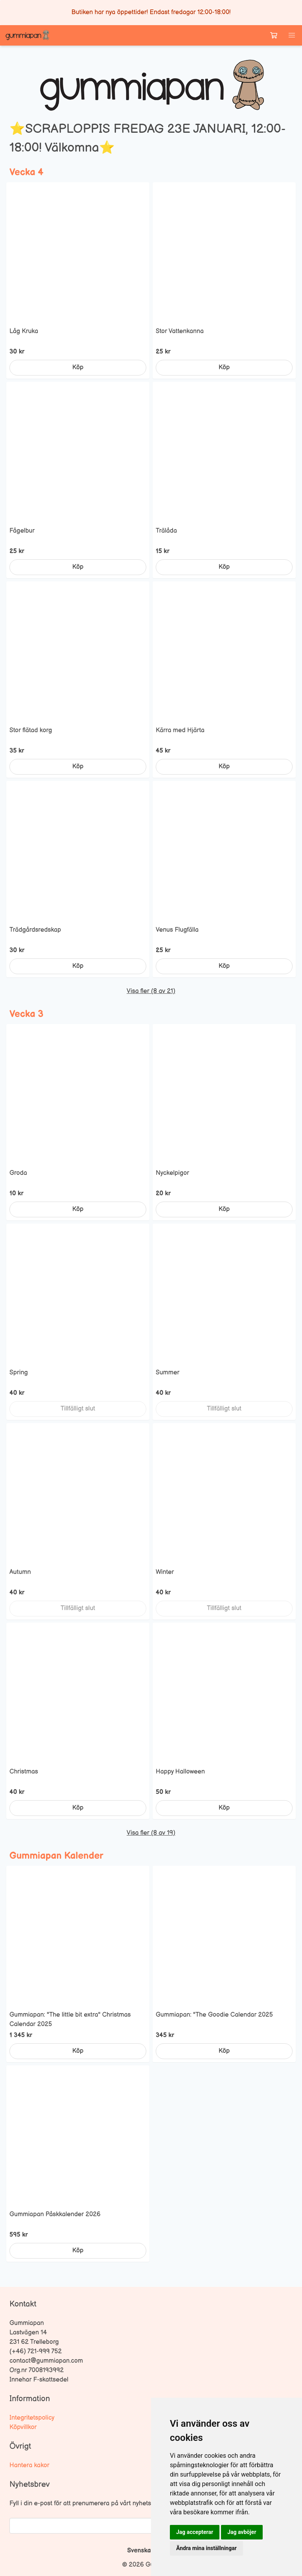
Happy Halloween (180, 1771)
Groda (18, 1173)
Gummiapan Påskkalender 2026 (55, 2214)
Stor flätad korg (30, 730)
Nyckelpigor (172, 1173)
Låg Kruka (23, 331)
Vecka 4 (26, 172)
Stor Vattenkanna (180, 331)
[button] (292, 35)
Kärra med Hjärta (180, 730)
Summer (167, 1372)
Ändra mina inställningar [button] (206, 2548)
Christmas (23, 1771)
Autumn (20, 1572)
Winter (165, 1572)
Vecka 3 (26, 1014)
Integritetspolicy (32, 2418)
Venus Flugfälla (177, 930)
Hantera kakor (29, 2465)
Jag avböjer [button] (241, 2532)
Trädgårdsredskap (35, 930)
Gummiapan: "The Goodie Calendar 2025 (214, 2015)
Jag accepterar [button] (194, 2532)
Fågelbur (22, 531)
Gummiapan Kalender (56, 1855)
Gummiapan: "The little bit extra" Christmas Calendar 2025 (70, 2019)
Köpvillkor (23, 2427)
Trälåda (166, 531)
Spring (18, 1372)
